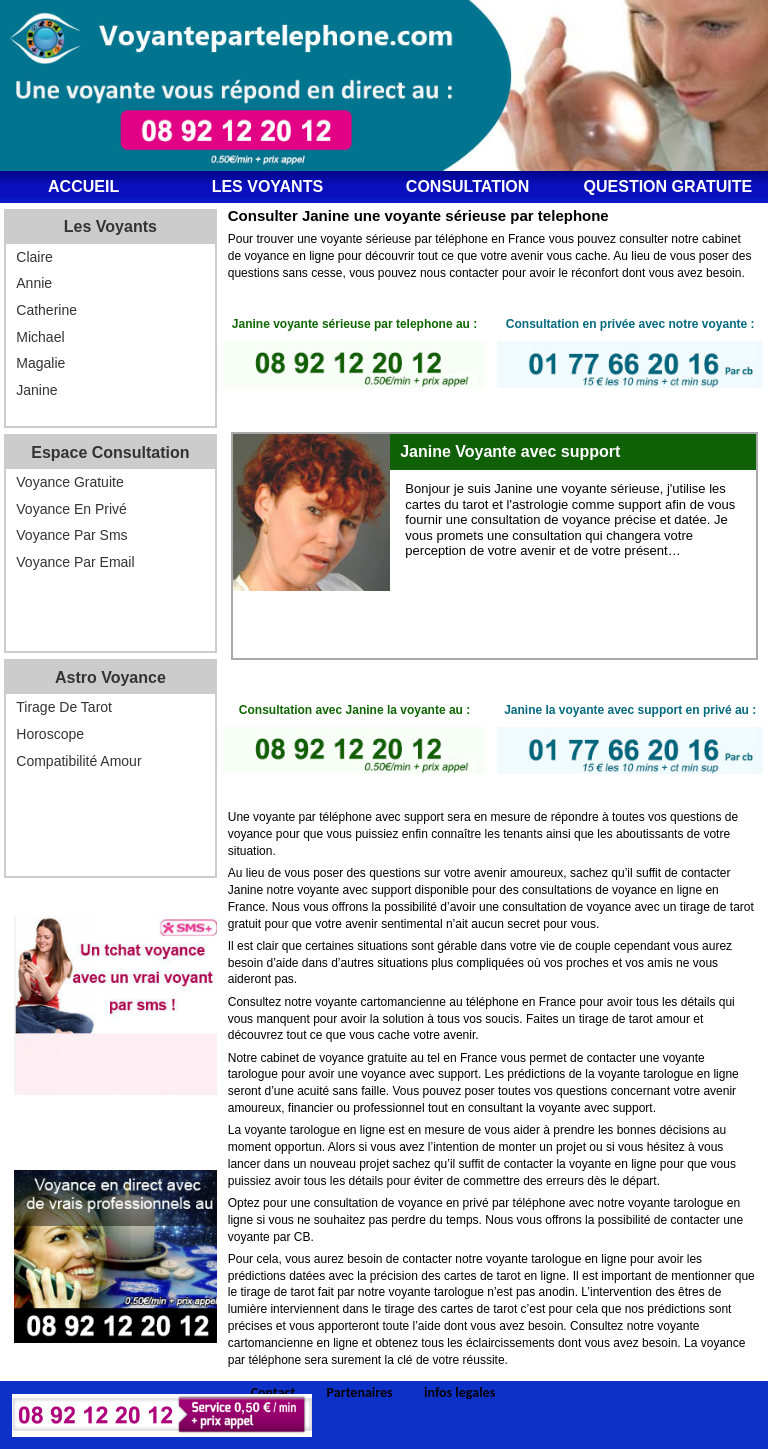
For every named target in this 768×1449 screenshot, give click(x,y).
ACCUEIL (83, 186)
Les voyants (267, 186)
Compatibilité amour (78, 761)
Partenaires (360, 1393)
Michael (40, 337)
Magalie (40, 363)
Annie (34, 283)
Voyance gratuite (69, 482)
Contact (273, 1393)
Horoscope (50, 734)
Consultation (468, 186)
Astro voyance (110, 677)
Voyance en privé (71, 509)
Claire (34, 257)
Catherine (46, 310)
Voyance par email (75, 562)
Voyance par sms (71, 535)
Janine (36, 390)
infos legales (459, 1393)
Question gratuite (668, 186)
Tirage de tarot (64, 707)
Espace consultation (110, 452)
